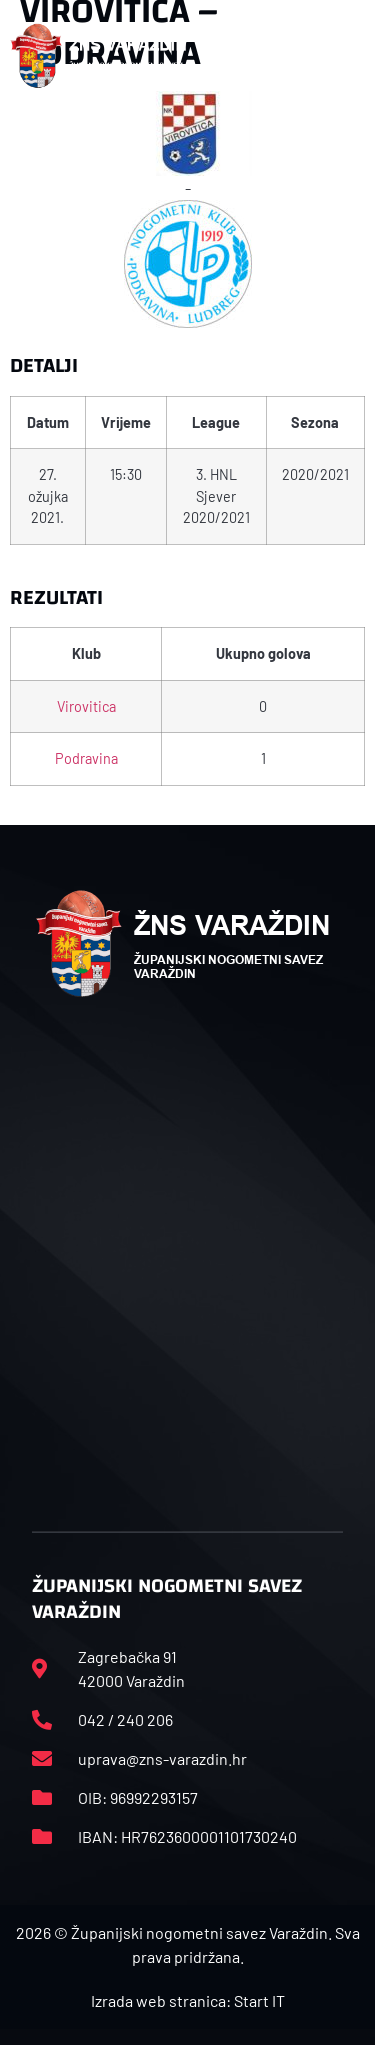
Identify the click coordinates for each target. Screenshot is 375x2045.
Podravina (86, 758)
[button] (354, 56)
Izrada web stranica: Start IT (188, 2000)
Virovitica (86, 706)
